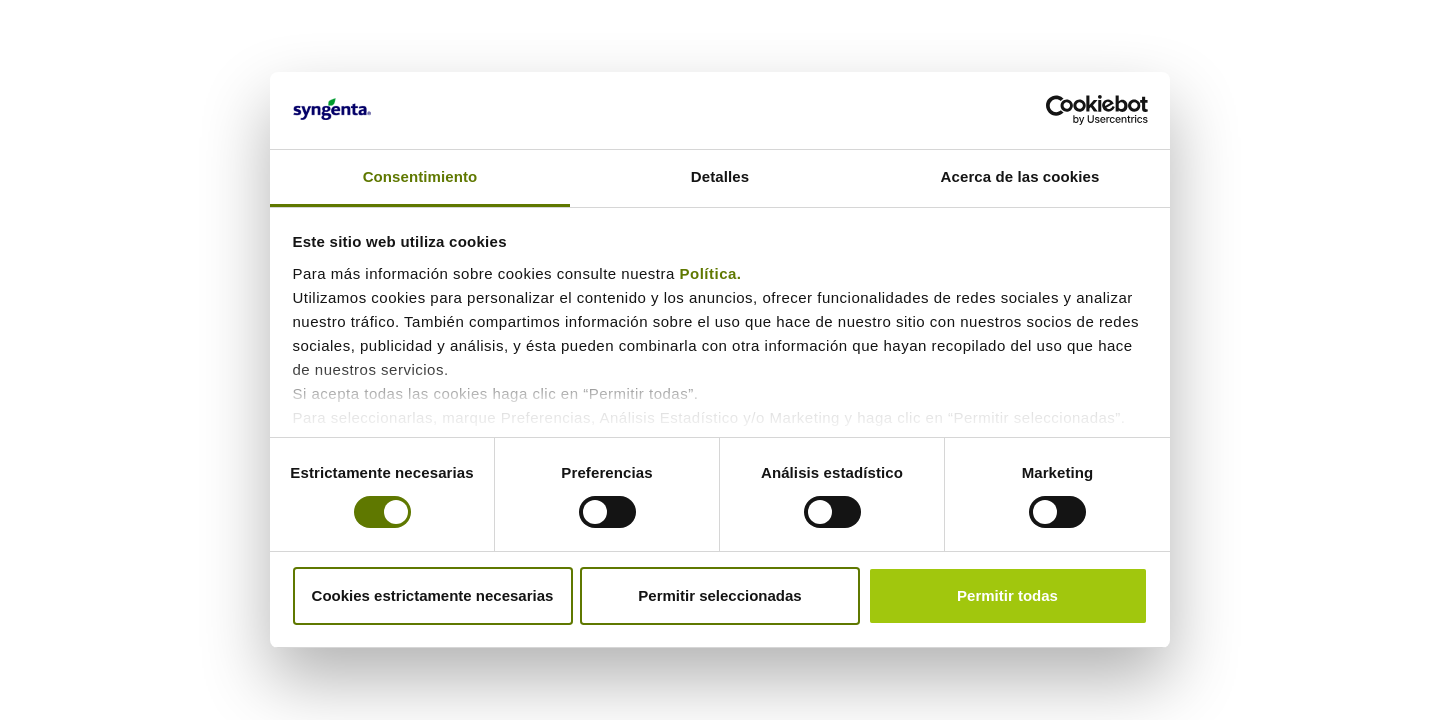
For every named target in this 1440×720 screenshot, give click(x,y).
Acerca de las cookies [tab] (1020, 176)
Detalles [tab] (720, 176)
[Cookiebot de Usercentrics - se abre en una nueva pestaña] (1060, 110)
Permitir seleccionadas (719, 595)
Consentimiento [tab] (420, 176)
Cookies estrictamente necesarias (433, 595)
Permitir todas (1007, 595)
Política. (713, 273)
